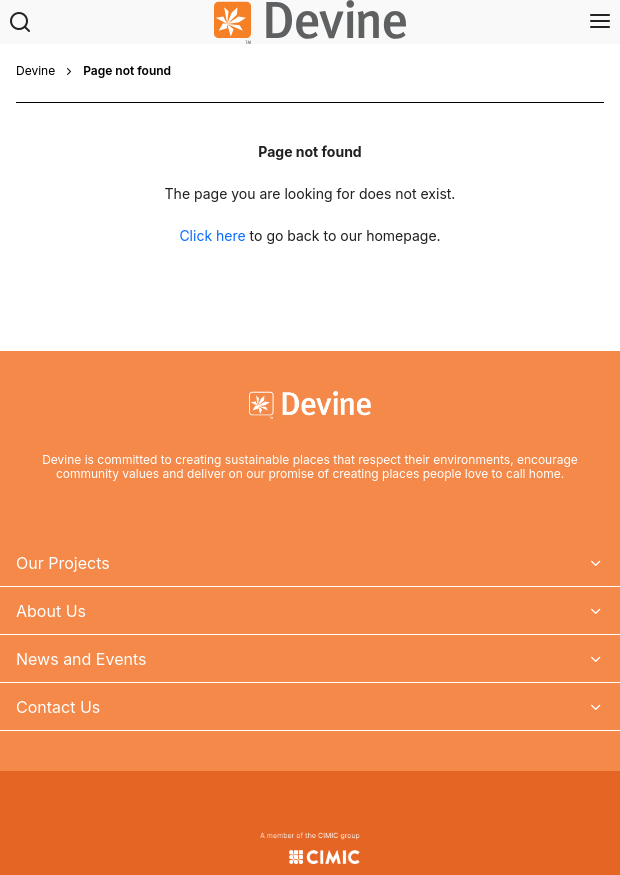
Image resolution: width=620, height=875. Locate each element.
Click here (212, 235)
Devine (35, 71)
